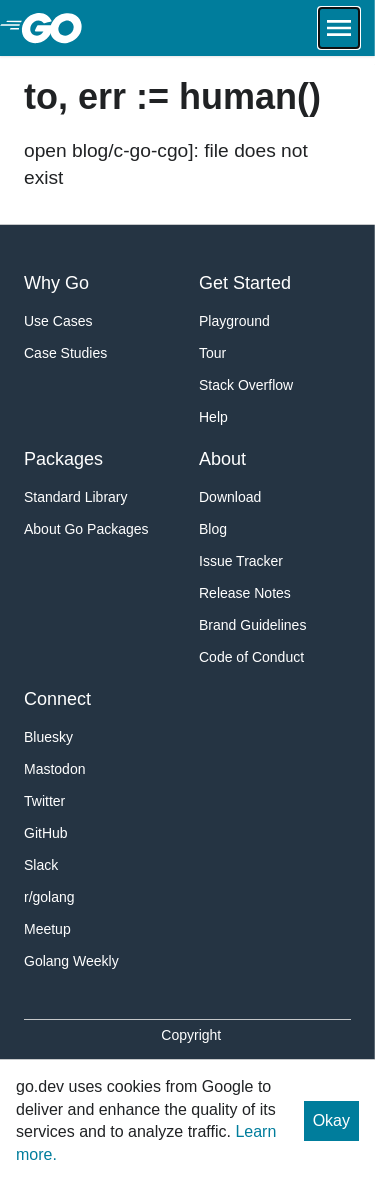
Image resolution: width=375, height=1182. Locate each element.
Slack (41, 865)
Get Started (245, 283)
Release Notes (245, 593)
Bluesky (48, 737)
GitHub (46, 833)
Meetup (47, 929)
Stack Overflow (246, 385)
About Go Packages (86, 529)
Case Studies (65, 353)
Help (213, 417)
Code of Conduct (251, 657)
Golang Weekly (71, 961)
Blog (213, 529)
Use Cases (58, 321)
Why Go (56, 283)
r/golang (49, 897)
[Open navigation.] (339, 28)
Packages (63, 459)
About (222, 459)
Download (230, 497)
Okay (331, 1120)
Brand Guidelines (252, 625)
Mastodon (54, 769)
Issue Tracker (241, 561)
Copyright (191, 1035)
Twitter (44, 801)
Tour (212, 353)
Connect (57, 699)
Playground (234, 321)
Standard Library (76, 497)
